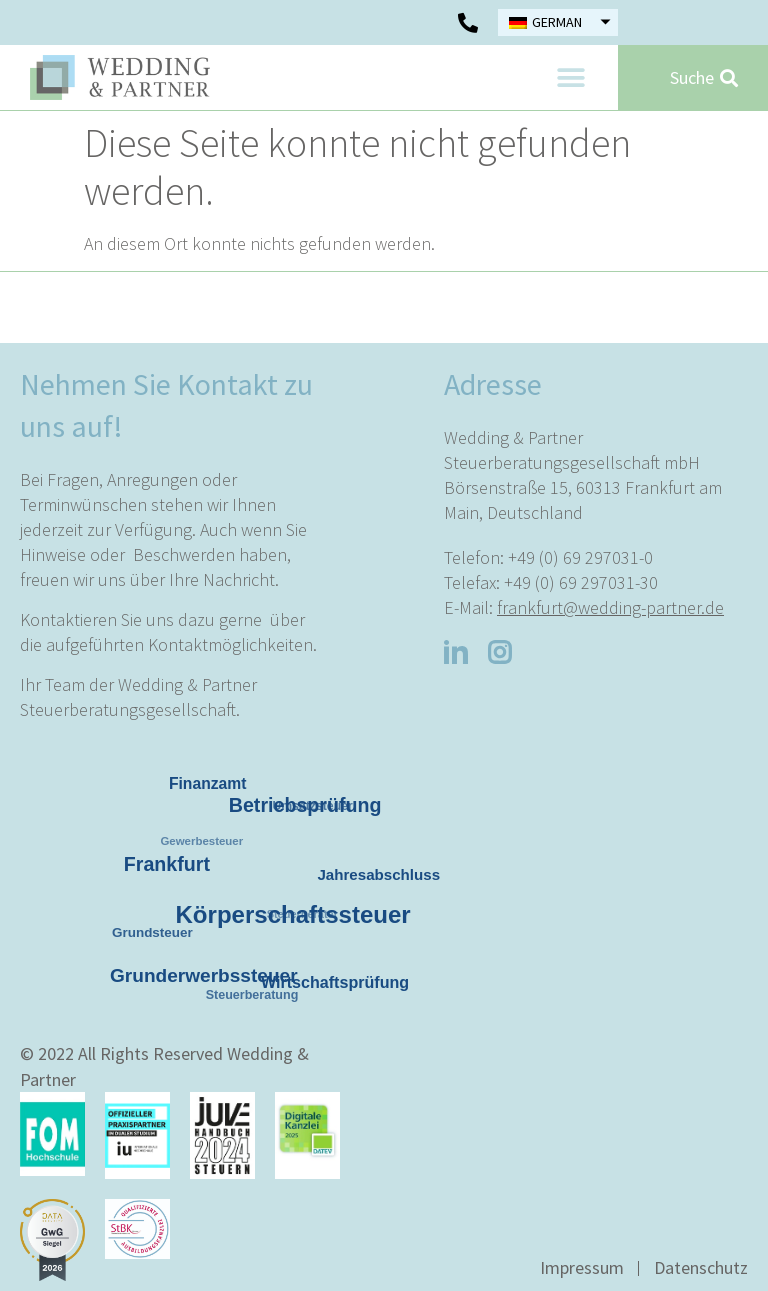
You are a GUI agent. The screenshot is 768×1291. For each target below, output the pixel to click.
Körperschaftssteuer (298, 920)
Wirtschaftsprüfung (336, 983)
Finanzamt (209, 785)
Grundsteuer (151, 931)
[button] (570, 77)
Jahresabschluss (378, 875)
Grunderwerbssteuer (207, 979)
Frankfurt (171, 868)
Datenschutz (701, 1267)
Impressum (582, 1267)
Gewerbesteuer (197, 837)
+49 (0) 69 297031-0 (580, 557)
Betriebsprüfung (309, 809)
